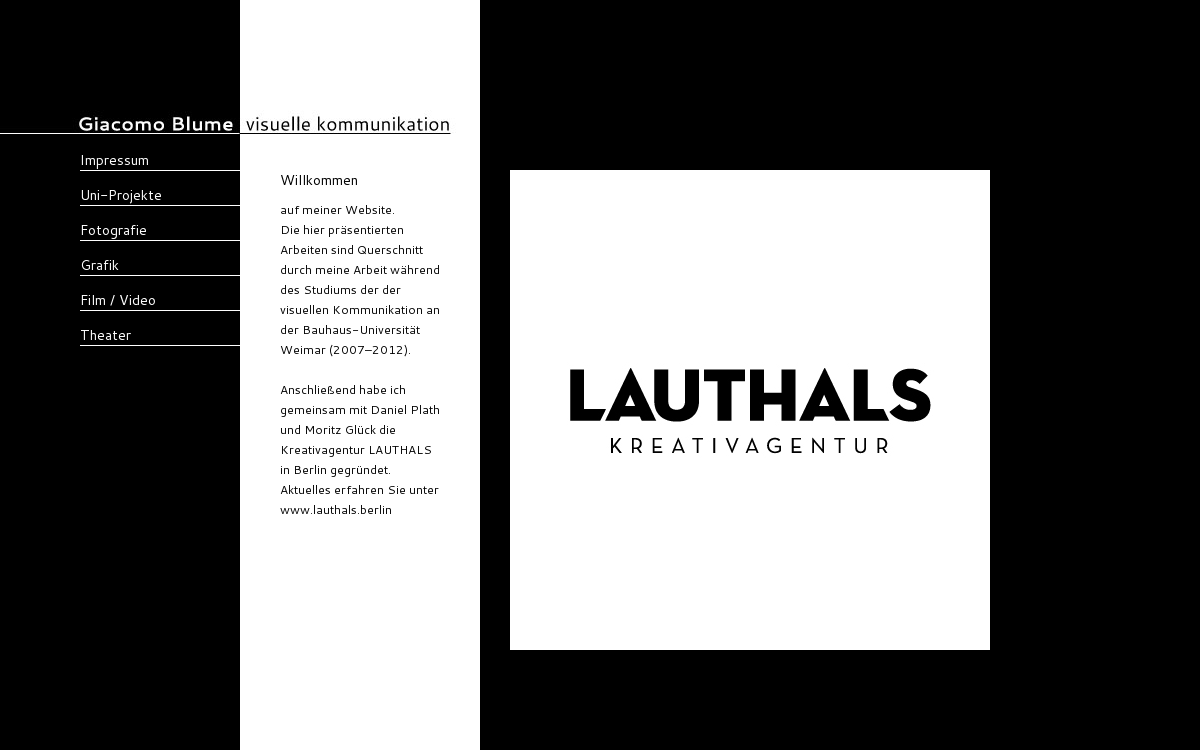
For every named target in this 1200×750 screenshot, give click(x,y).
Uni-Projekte (121, 195)
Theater (105, 335)
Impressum (114, 160)
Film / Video (118, 300)
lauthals (414, 509)
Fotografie (113, 230)
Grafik (99, 265)
